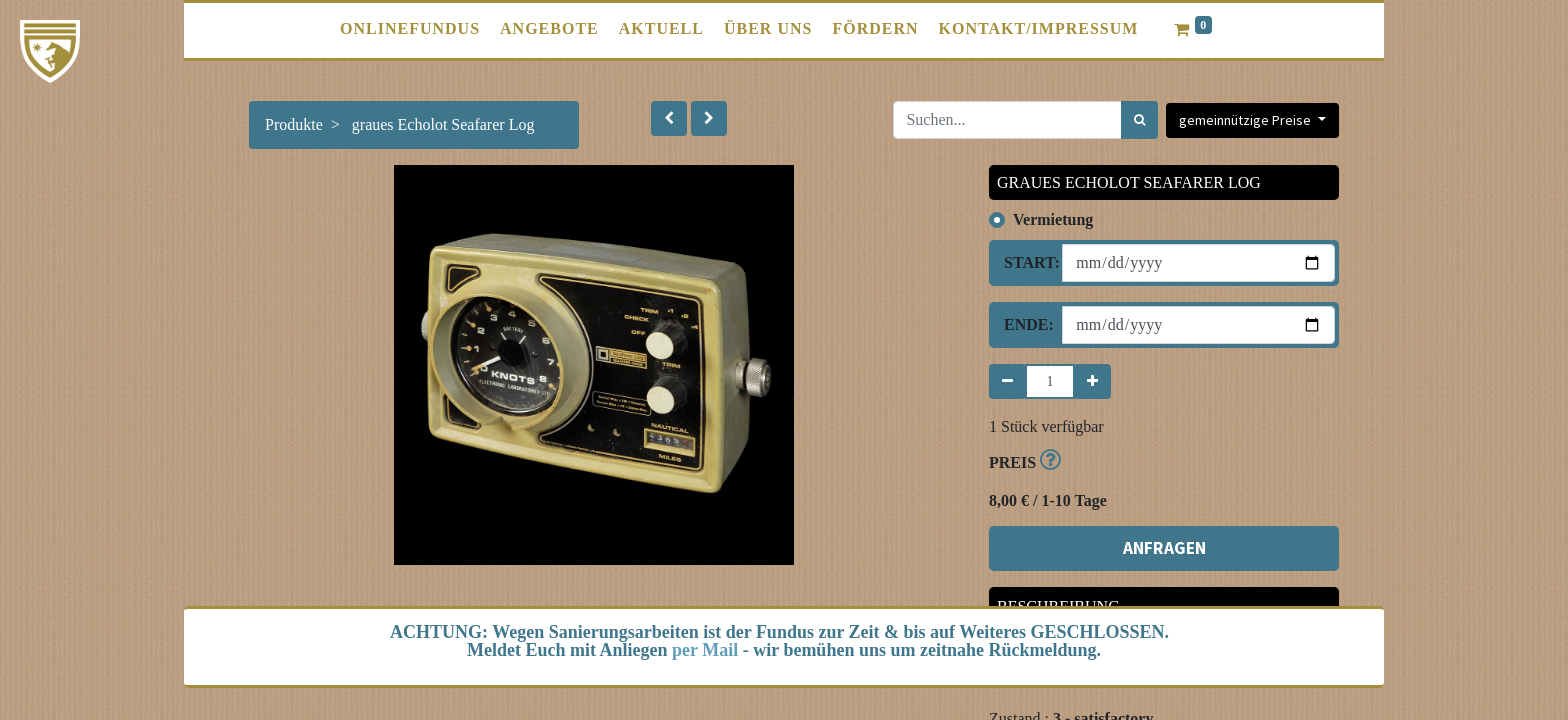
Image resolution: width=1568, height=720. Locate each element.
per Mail (705, 650)
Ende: (1025, 324)
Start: (1025, 262)
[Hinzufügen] (1092, 381)
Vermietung (1053, 219)
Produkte (294, 124)
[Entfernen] (1007, 381)
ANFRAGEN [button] (1164, 548)
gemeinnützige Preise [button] (1246, 120)
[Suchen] (1139, 120)
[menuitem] (410, 29)
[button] (669, 118)
